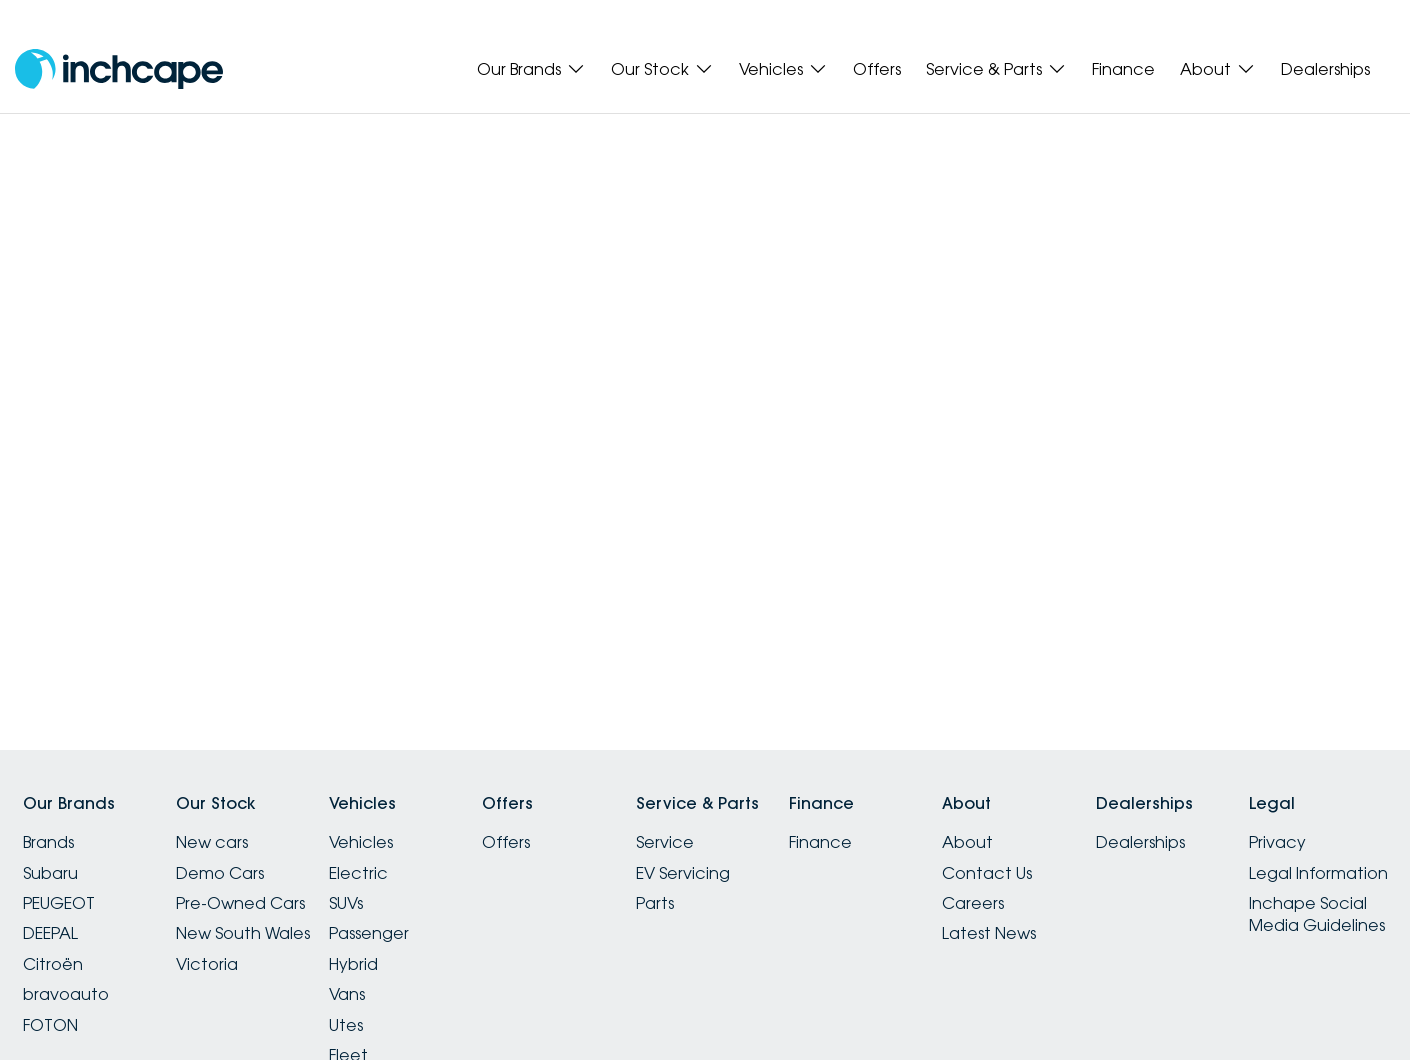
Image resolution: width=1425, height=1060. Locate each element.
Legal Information (1318, 873)
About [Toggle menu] (1218, 69)
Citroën (53, 964)
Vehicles (361, 842)
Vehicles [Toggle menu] (783, 69)
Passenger (369, 933)
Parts (655, 903)
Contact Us (987, 873)
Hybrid (353, 964)
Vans (347, 994)
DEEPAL (50, 933)
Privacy (1277, 842)
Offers (877, 69)
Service (665, 842)
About (967, 842)
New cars (212, 842)
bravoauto (66, 994)
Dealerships (1325, 69)
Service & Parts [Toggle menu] (996, 69)
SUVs (346, 903)
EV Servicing (683, 873)
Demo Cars (220, 873)
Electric (358, 873)
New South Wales (243, 933)
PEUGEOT (59, 903)
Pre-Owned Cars (240, 903)
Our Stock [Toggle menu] (662, 69)
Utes (346, 1025)
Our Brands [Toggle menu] (531, 69)
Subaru (50, 873)
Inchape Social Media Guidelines (1317, 914)
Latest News (989, 933)
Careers (973, 903)
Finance (1123, 69)
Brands (48, 842)
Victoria (207, 964)
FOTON (50, 1025)
